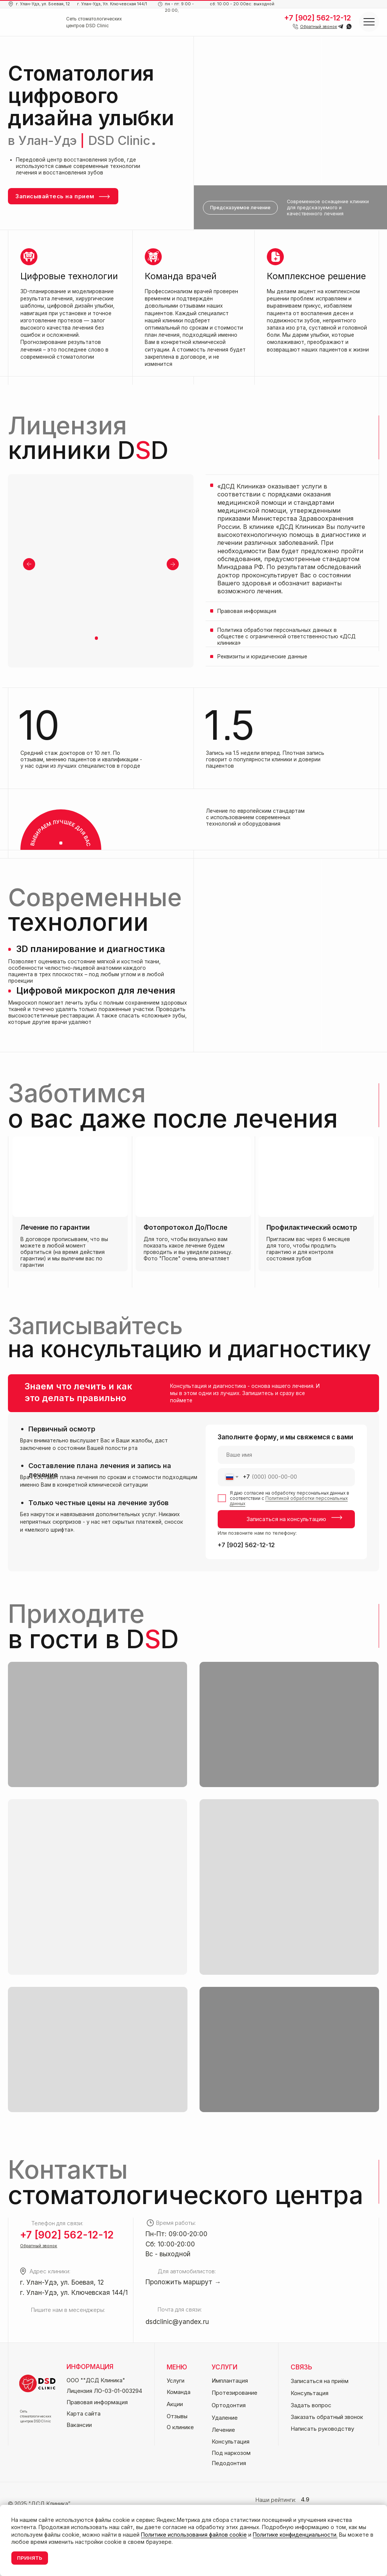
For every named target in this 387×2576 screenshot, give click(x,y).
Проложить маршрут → (183, 2282)
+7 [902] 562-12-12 (246, 1545)
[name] (286, 1455)
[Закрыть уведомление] (381, 2510)
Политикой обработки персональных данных (289, 1501)
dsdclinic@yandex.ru (177, 2322)
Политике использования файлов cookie (194, 2534)
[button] (318, 26)
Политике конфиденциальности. (295, 2534)
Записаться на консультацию (286, 1519)
